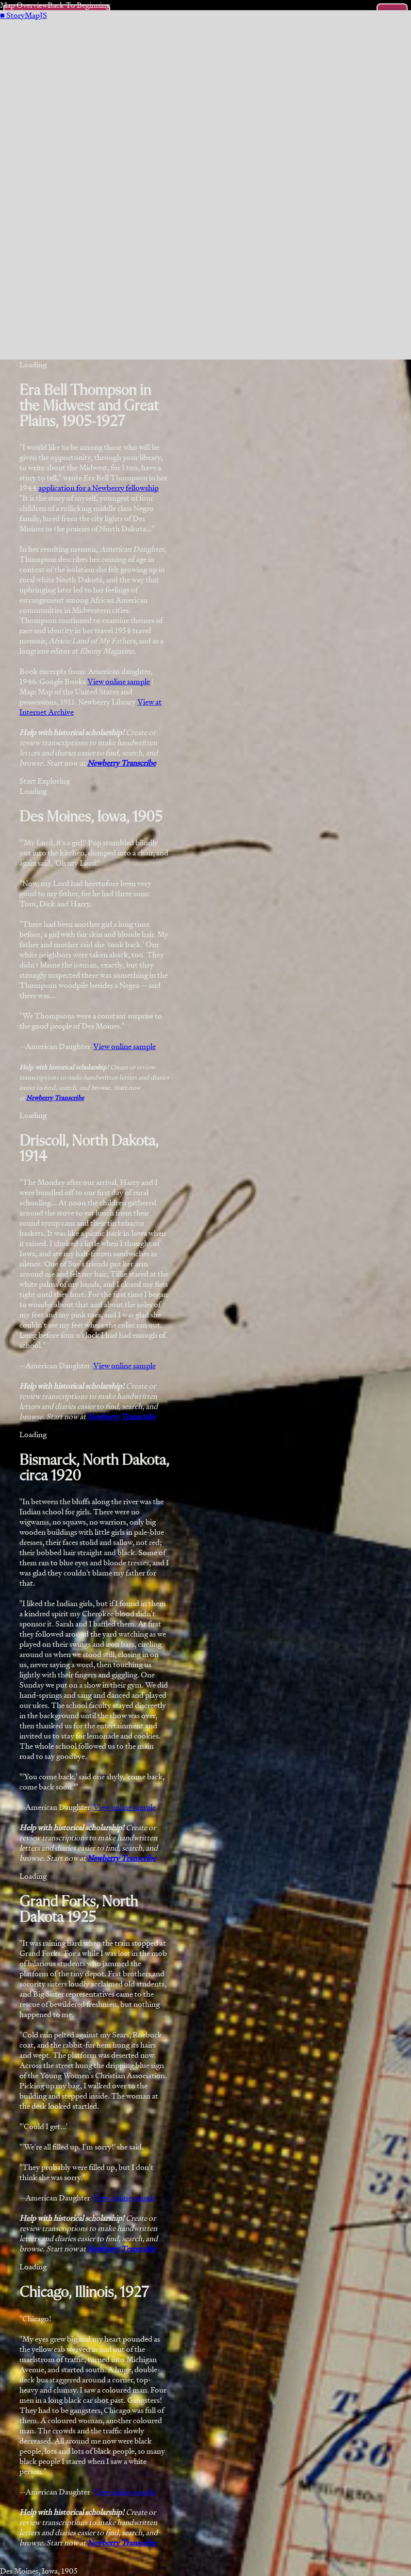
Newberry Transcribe (121, 763)
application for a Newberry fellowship (98, 488)
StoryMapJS (23, 15)
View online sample (118, 681)
